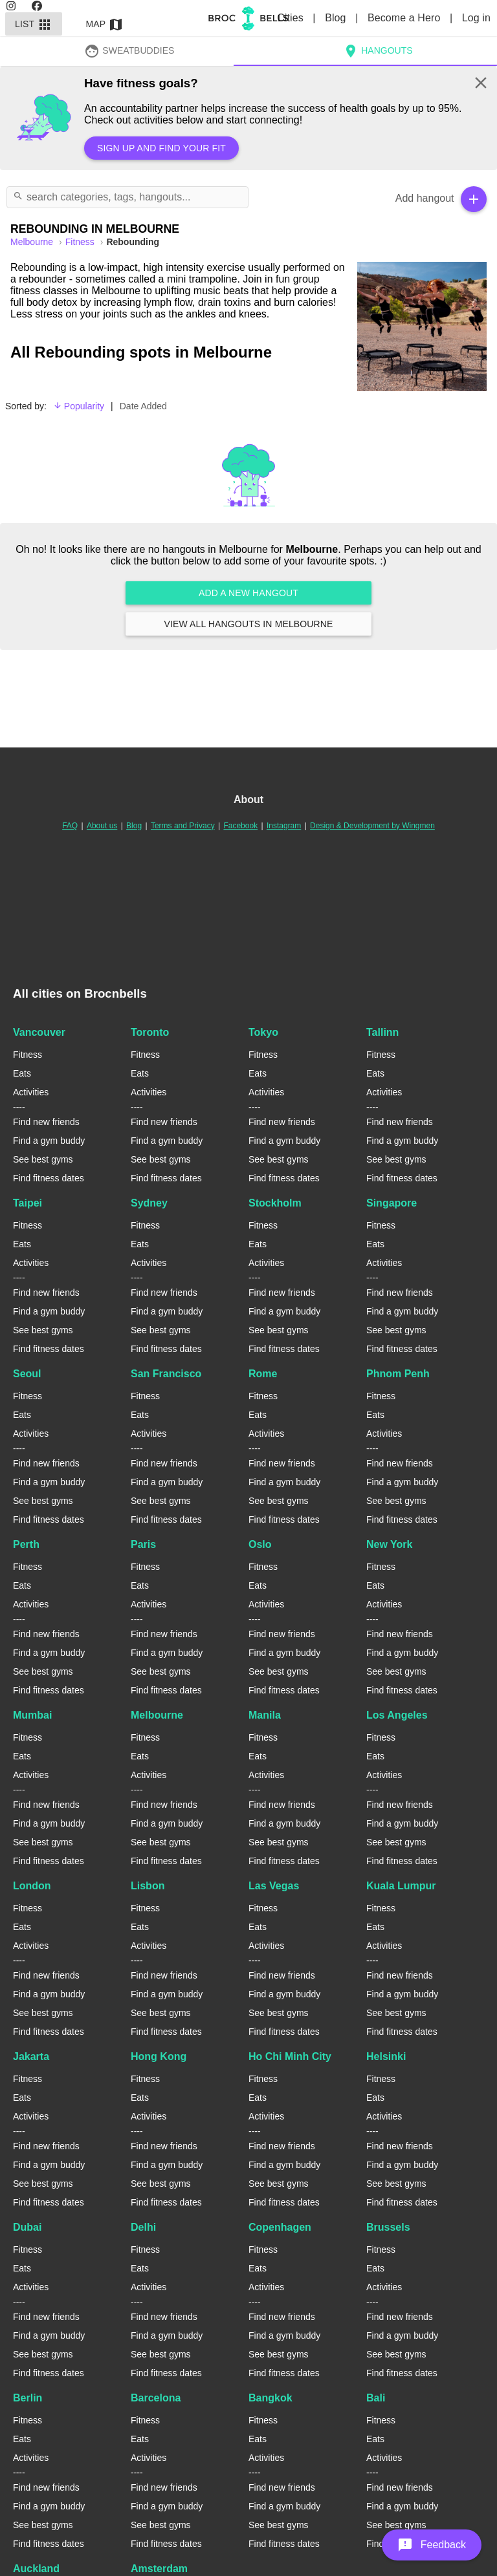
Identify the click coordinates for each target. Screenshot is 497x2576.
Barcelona (156, 2397)
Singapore (391, 1202)
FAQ (70, 825)
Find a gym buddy (49, 1140)
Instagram (284, 825)
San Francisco (166, 1373)
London (32, 1885)
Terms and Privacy (183, 825)
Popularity (78, 406)
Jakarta (31, 2056)
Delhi (143, 2227)
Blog (337, 17)
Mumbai (32, 1715)
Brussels (388, 2227)
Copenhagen (279, 2227)
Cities (291, 17)
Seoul (27, 1373)
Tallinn (382, 1032)
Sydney (149, 1202)
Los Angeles (397, 1715)
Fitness (81, 242)
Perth (26, 1544)
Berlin (27, 2397)
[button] (431, 2544)
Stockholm (275, 1202)
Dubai (27, 2227)
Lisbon (147, 1885)
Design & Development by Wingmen (372, 825)
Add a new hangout (248, 593)
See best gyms (43, 1159)
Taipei (27, 1202)
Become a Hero (405, 17)
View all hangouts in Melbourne (248, 624)
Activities (31, 1092)
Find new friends (46, 1122)
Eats (22, 1073)
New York (389, 1544)
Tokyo (263, 1032)
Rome (262, 1373)
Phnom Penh (398, 1373)
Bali (375, 2397)
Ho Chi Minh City (289, 2056)
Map (104, 24)
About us (102, 825)
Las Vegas (273, 1885)
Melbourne (157, 1715)
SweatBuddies (129, 50)
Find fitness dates (48, 1178)
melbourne (33, 242)
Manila (264, 1715)
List (33, 24)
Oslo (260, 1544)
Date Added (143, 406)
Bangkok (270, 2397)
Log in (476, 17)
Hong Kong (158, 2056)
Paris (143, 1544)
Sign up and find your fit (161, 148)
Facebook (240, 825)
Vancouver (39, 1032)
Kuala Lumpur (401, 1885)
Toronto (150, 1032)
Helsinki (386, 2056)
